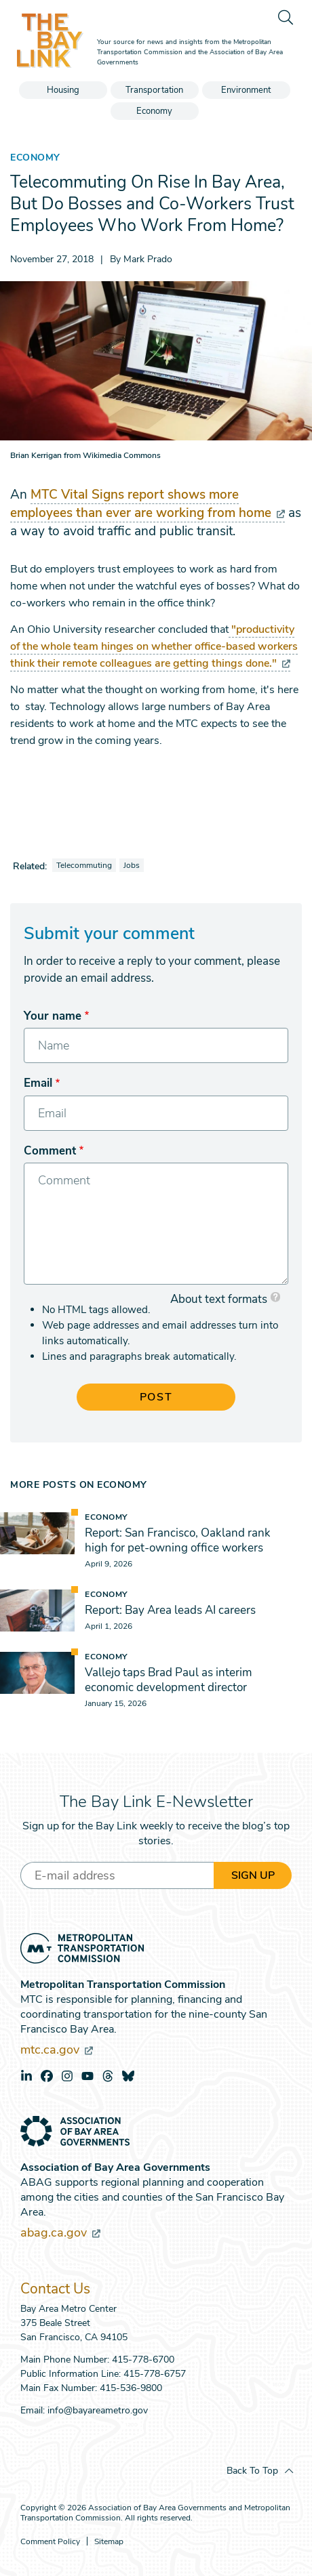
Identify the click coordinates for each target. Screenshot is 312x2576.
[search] (285, 17)
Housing (63, 90)
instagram (67, 2076)
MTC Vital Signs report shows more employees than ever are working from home (147, 504)
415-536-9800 (131, 2388)
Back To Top (252, 2470)
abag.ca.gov (60, 2232)
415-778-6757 (154, 2373)
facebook (47, 2076)
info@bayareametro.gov (97, 2410)
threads (108, 2076)
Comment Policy (50, 2542)
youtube (87, 2076)
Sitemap (108, 2542)
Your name (52, 1016)
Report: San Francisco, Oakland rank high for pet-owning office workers (178, 1540)
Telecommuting (84, 865)
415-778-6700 (143, 2359)
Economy (154, 111)
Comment (50, 1151)
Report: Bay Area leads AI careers (170, 1610)
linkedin (26, 2076)
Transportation (154, 90)
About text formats (218, 1299)
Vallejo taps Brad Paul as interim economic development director (168, 1680)
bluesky (128, 2076)
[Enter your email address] (117, 1875)
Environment (246, 90)
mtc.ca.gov (56, 2049)
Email (38, 1083)
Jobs (131, 865)
